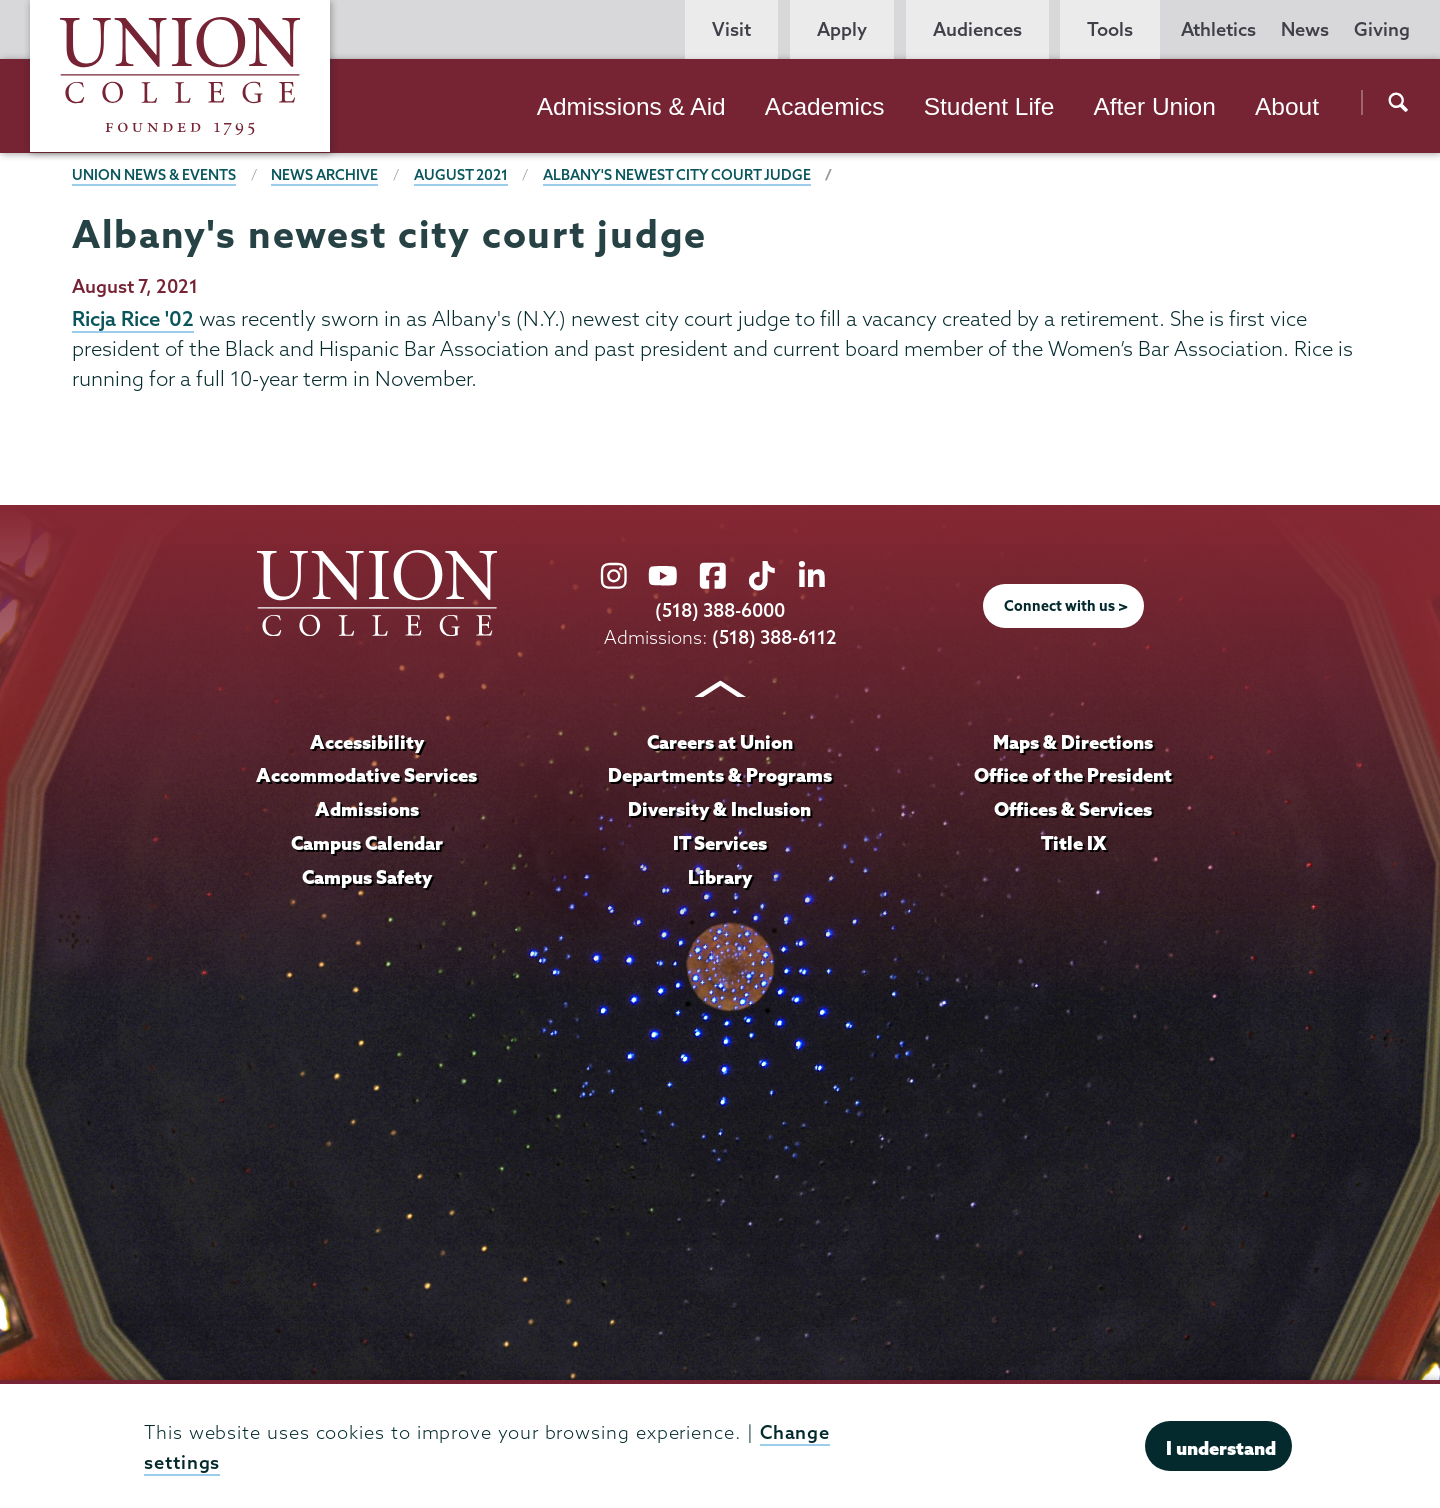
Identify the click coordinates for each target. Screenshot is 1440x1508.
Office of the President (1073, 775)
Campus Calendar (367, 843)
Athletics (1218, 29)
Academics (825, 106)
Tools (1110, 29)
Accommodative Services (366, 775)
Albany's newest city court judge (677, 175)
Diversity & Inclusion (719, 809)
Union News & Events (154, 175)
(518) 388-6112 (774, 637)
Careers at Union (720, 742)
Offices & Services (1073, 809)
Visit (731, 29)
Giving (1382, 29)
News (1305, 29)
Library (720, 877)
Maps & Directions (1073, 742)
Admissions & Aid (631, 106)
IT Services (720, 843)
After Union (1154, 106)
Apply (842, 29)
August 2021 (461, 175)
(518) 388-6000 (720, 610)
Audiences (977, 29)
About (1287, 106)
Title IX (1073, 843)
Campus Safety (367, 877)
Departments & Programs (720, 775)
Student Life (989, 106)
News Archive (324, 175)
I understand (1221, 1448)
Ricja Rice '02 (133, 318)
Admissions (367, 809)
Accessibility (367, 742)
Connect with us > (1066, 606)
